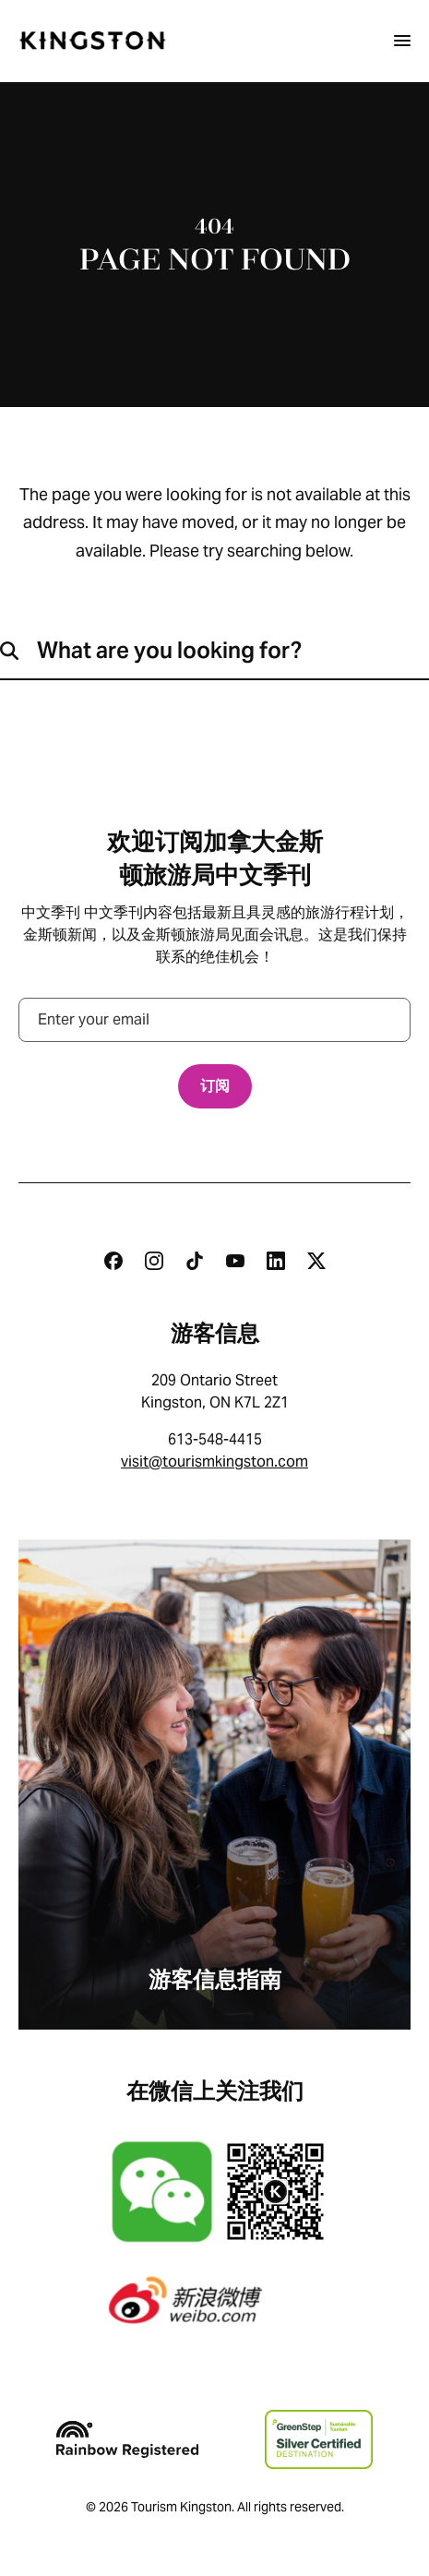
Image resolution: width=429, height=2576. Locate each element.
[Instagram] (154, 1261)
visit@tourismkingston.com (214, 1461)
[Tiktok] (195, 1261)
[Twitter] (316, 1261)
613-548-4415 (215, 1439)
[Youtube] (235, 1261)
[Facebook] (113, 1261)
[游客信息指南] (214, 1785)
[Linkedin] (276, 1261)
